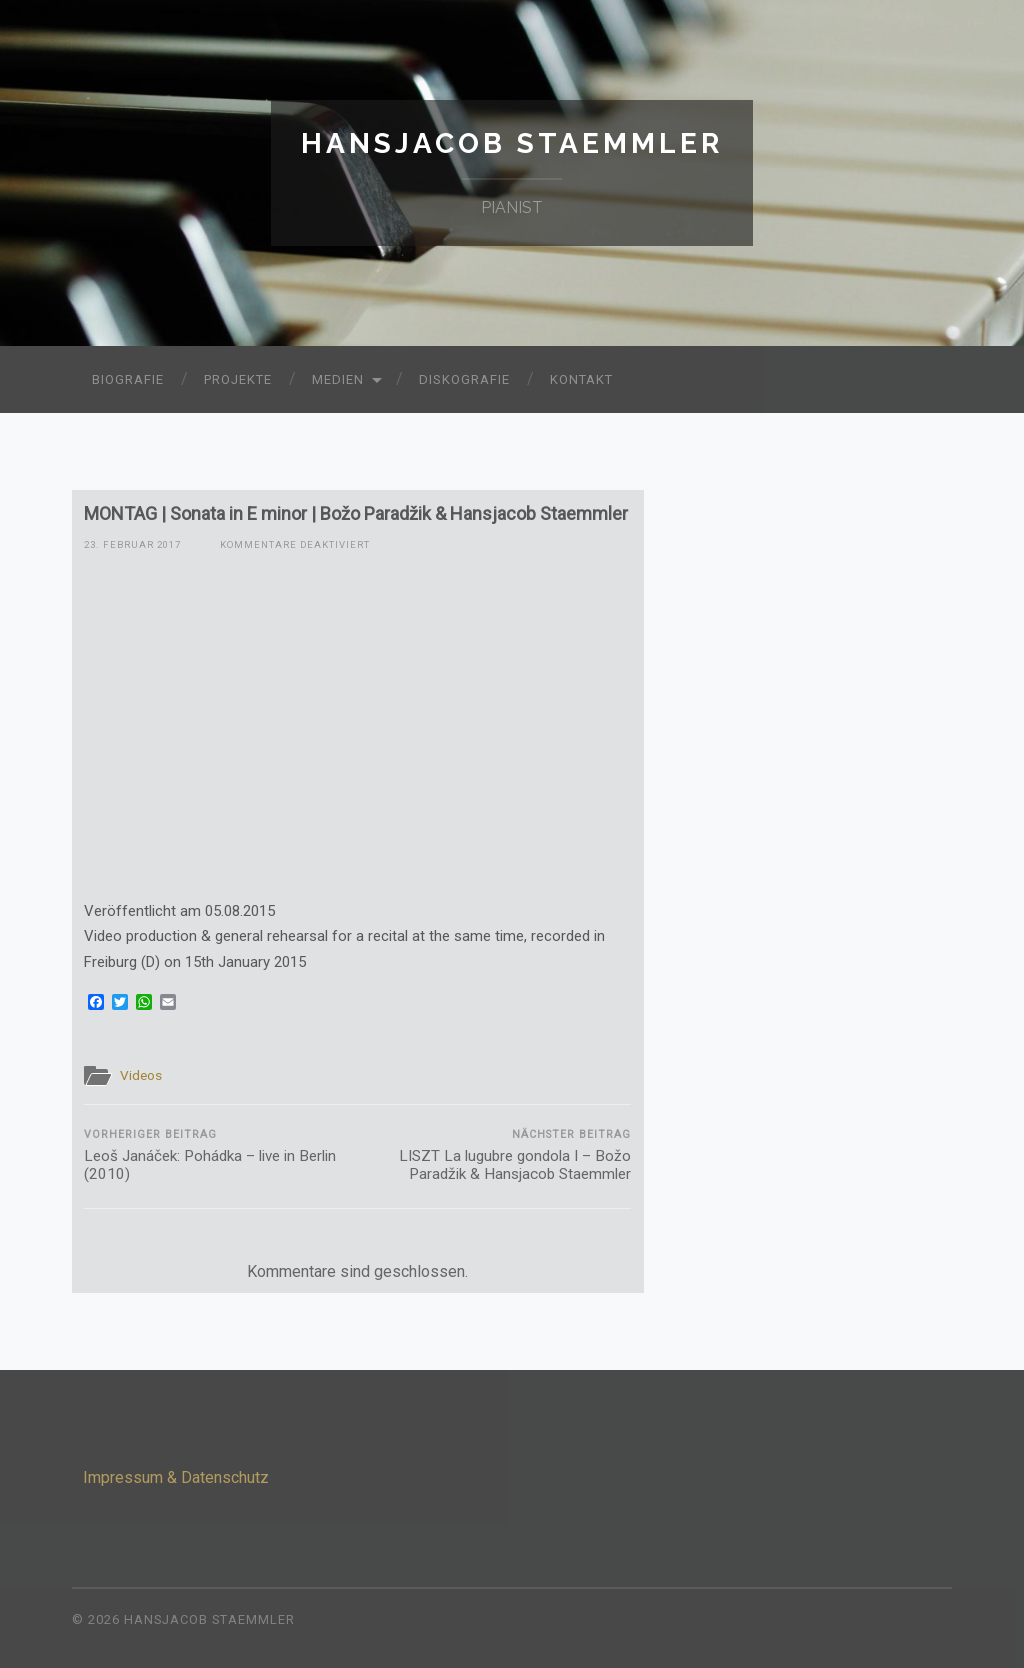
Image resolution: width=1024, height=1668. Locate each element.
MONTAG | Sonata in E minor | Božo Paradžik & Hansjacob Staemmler (356, 513)
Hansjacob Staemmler (512, 143)
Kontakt (581, 379)
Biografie (128, 379)
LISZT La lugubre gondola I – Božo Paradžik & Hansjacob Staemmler (497, 1156)
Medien (338, 379)
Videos (141, 1075)
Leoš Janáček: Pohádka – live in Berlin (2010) (218, 1156)
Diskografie (464, 379)
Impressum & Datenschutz (176, 1477)
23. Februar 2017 (132, 544)
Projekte (238, 379)
